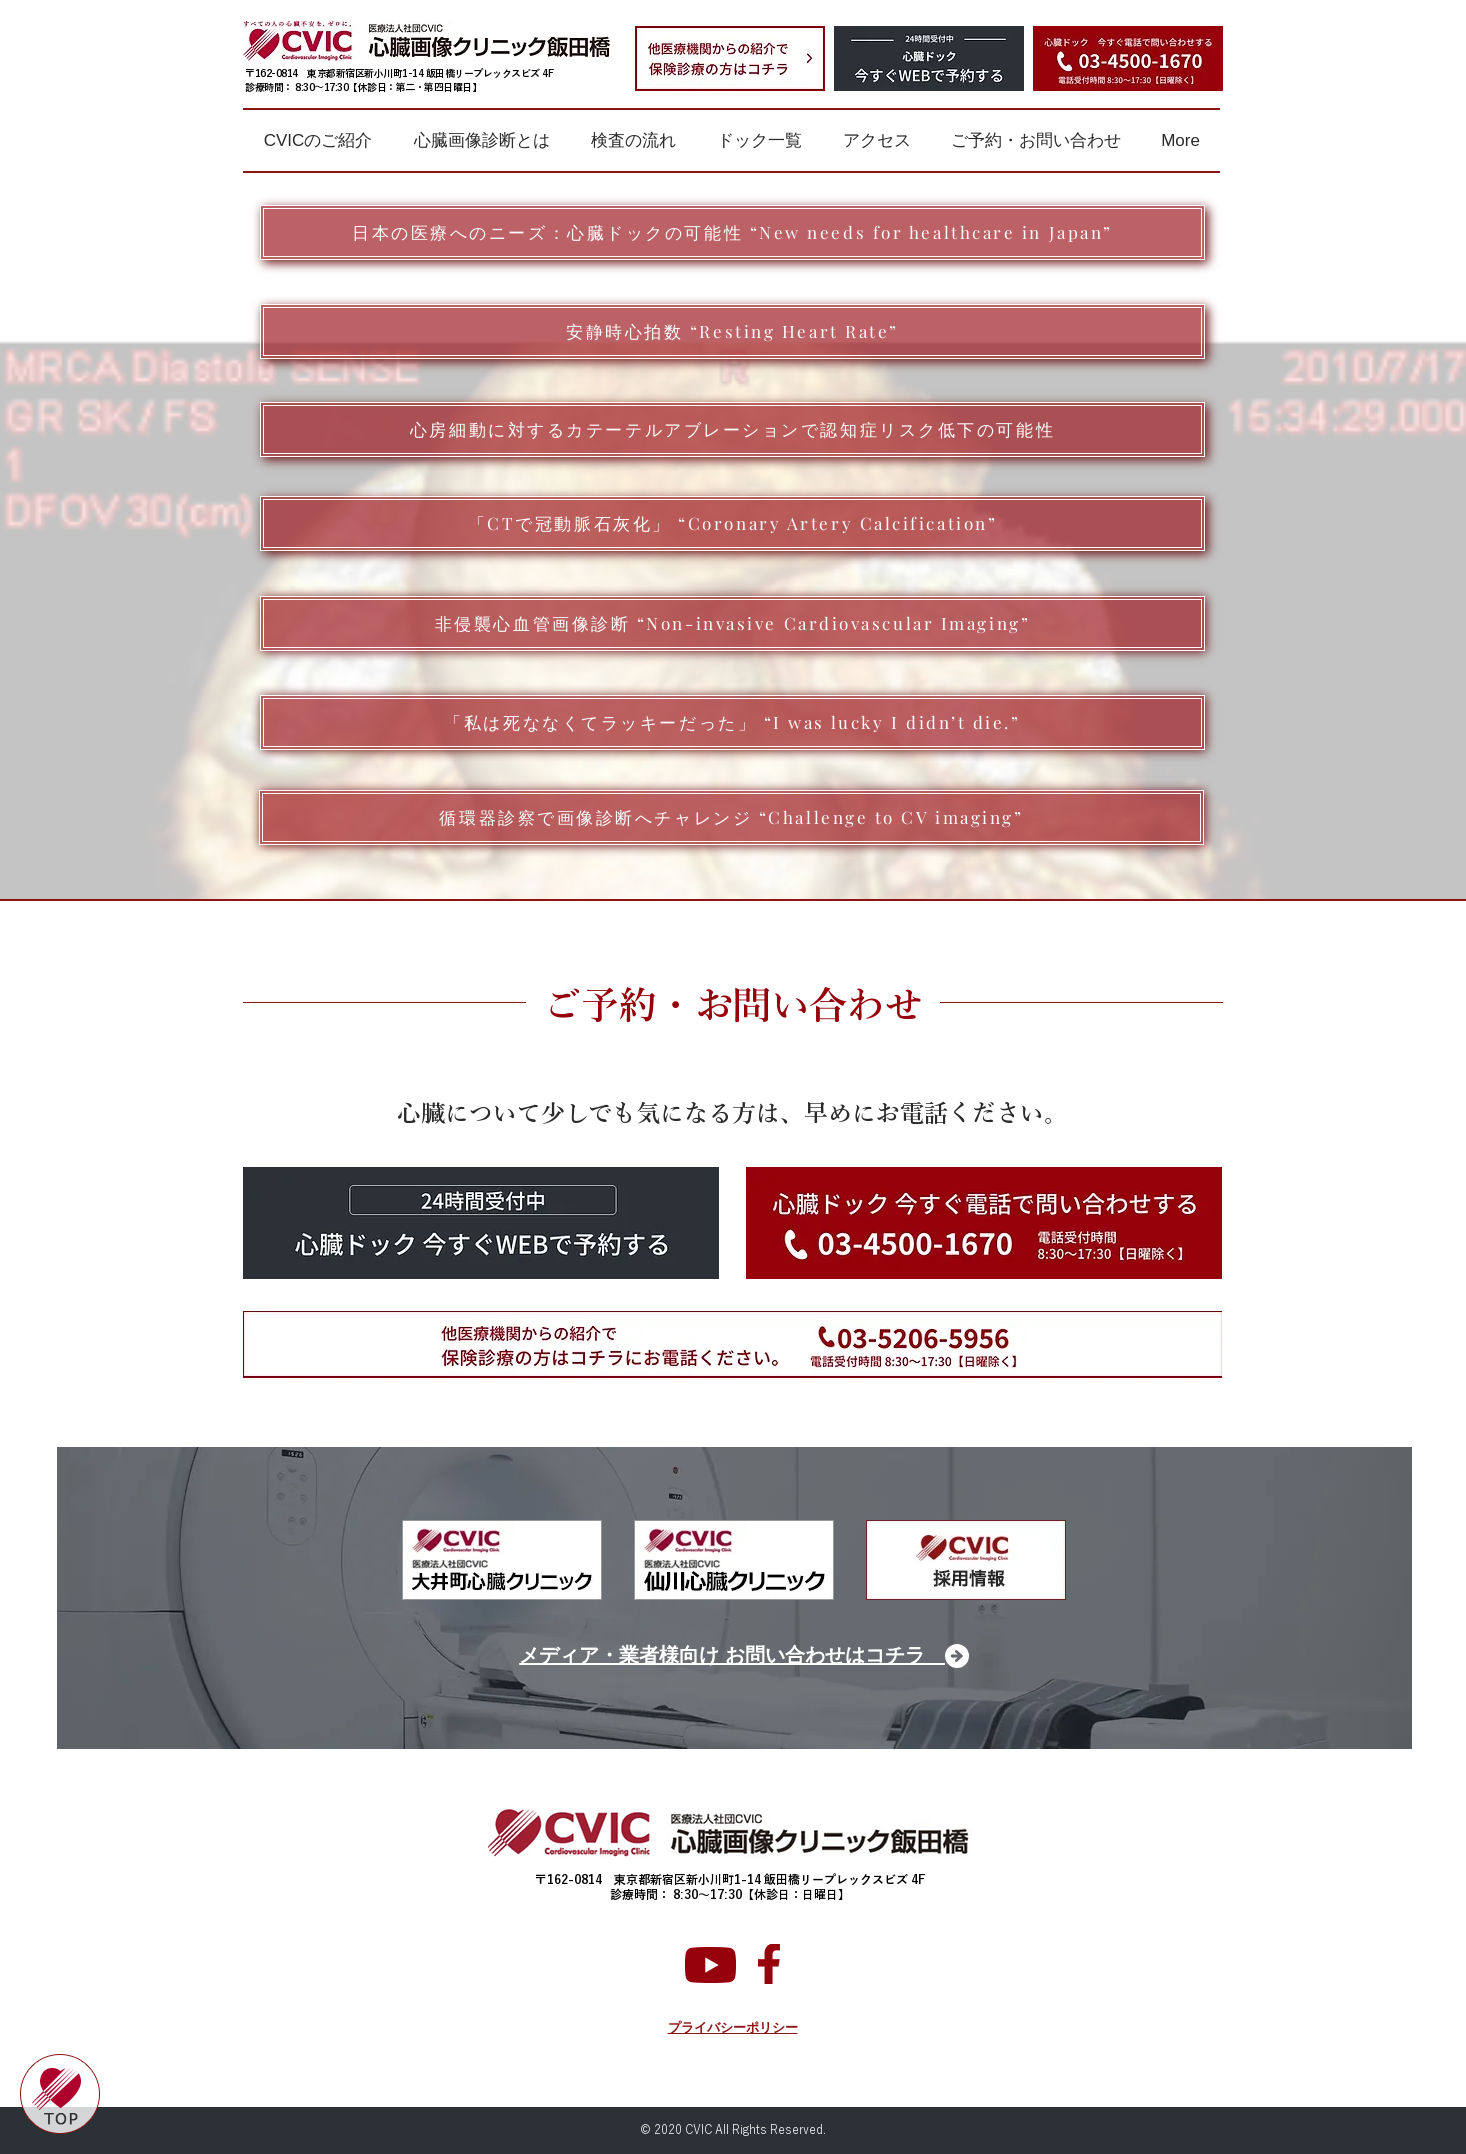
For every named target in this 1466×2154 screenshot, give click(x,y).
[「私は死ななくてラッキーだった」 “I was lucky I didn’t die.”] (732, 722)
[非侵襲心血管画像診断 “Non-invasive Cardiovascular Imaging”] (732, 623)
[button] (318, 140)
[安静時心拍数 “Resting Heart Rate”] (732, 331)
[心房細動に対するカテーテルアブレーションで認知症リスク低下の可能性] (732, 429)
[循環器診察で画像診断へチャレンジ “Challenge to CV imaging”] (731, 817)
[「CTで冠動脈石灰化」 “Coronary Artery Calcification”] (732, 523)
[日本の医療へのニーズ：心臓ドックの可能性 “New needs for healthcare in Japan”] (732, 232)
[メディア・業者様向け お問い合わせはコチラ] (734, 1656)
